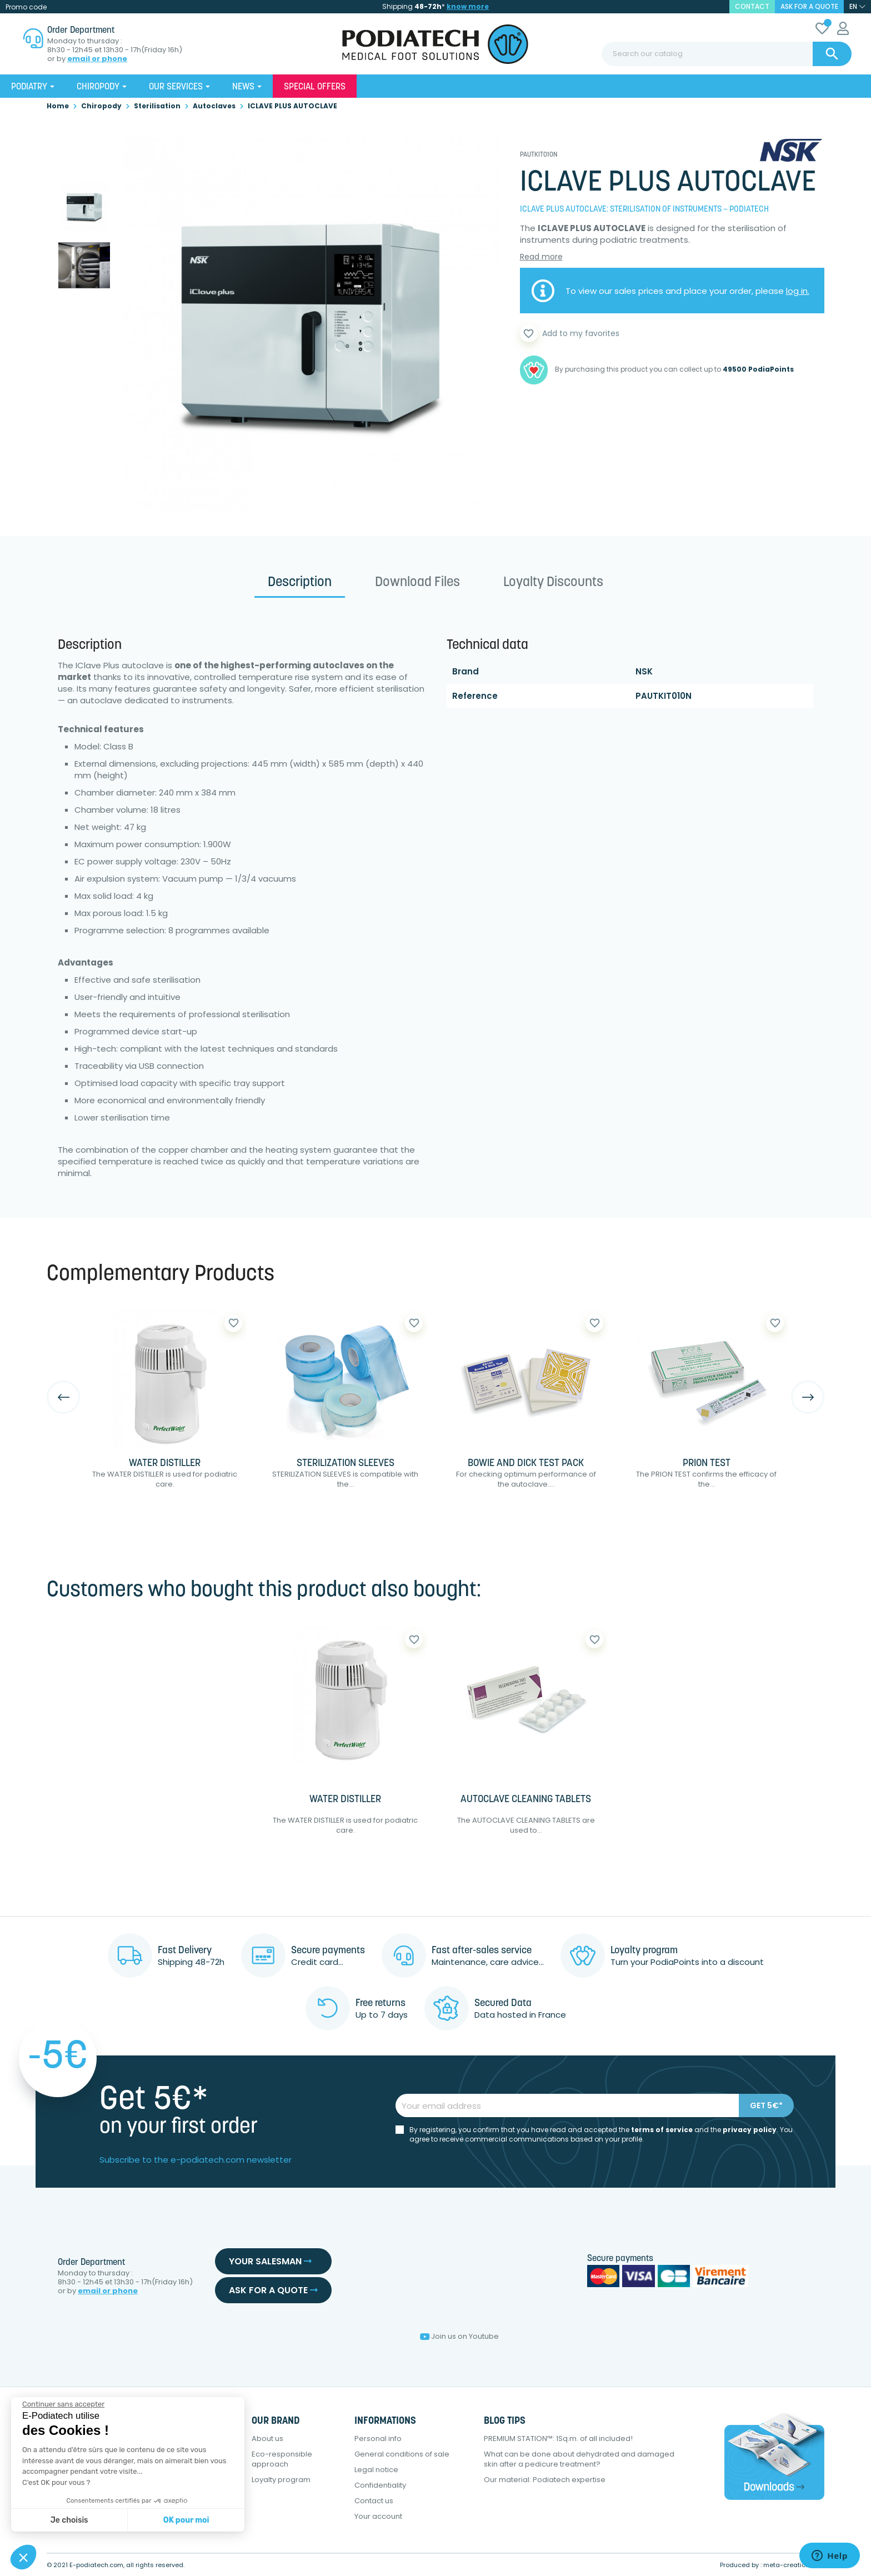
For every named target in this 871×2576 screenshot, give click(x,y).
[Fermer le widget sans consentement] (63, 2404)
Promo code (26, 7)
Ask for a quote (809, 6)
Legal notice (376, 2469)
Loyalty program (281, 2479)
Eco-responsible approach (282, 2459)
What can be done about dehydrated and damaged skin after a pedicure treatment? (579, 2459)
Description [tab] (300, 582)
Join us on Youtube (459, 2336)
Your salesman (270, 2261)
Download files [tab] (417, 582)
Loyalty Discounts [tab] (553, 582)
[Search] (727, 54)
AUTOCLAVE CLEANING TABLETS (525, 1799)
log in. (797, 291)
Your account (378, 2516)
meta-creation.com (793, 2564)
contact (752, 6)
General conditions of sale (401, 2454)
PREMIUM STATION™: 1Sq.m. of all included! (558, 2438)
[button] (23, 2557)
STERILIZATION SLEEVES (345, 1463)
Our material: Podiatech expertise (544, 2479)
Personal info (378, 2438)
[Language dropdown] (857, 7)
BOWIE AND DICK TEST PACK (526, 1463)
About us (267, 2438)
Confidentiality (380, 2485)
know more (468, 6)
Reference (475, 696)
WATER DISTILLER (165, 1463)
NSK (644, 671)
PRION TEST (706, 1463)
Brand (465, 671)
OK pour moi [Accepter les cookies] (186, 2520)
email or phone (97, 58)
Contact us (373, 2500)
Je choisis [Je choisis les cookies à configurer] (69, 2520)
